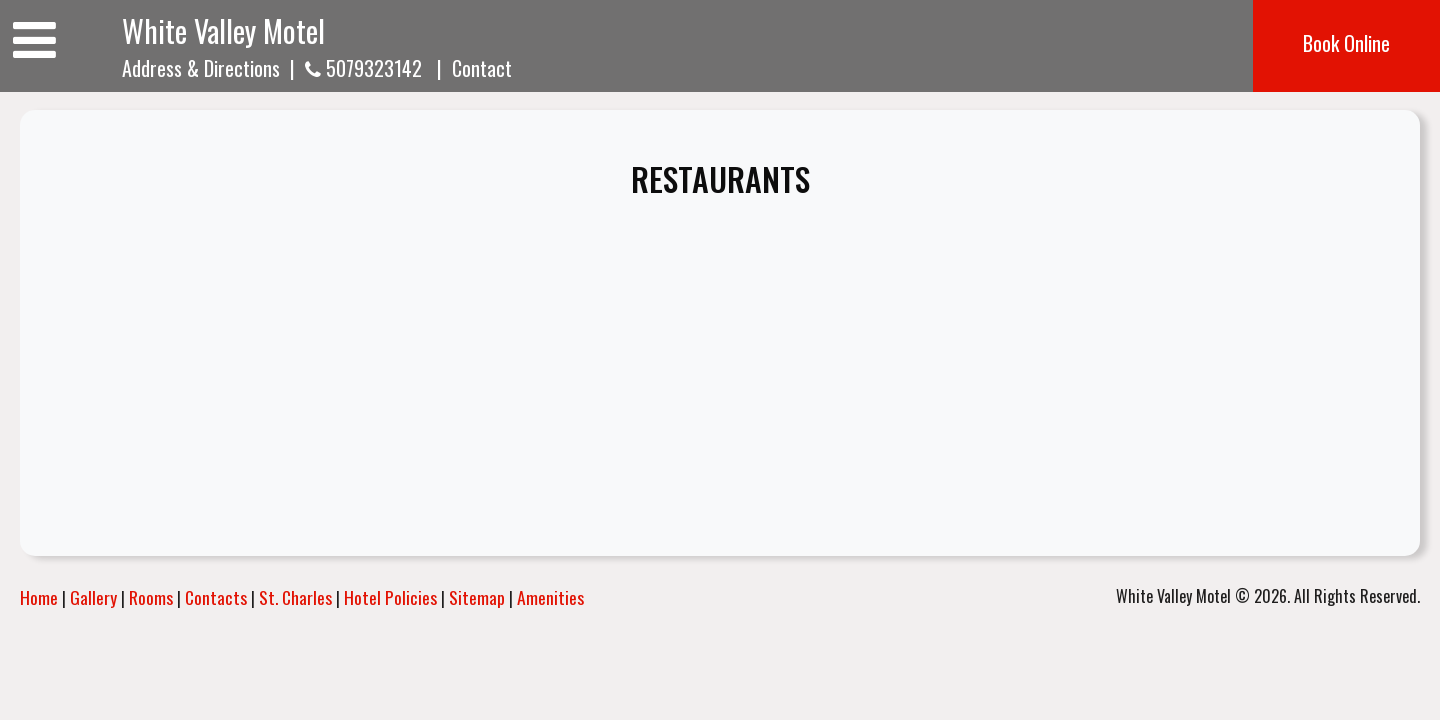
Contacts (216, 597)
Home (39, 597)
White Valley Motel (223, 30)
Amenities (550, 597)
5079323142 (363, 68)
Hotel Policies (390, 597)
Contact (482, 68)
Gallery (93, 597)
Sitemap (477, 597)
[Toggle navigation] (34, 37)
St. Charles (295, 597)
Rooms (151, 597)
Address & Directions (201, 68)
